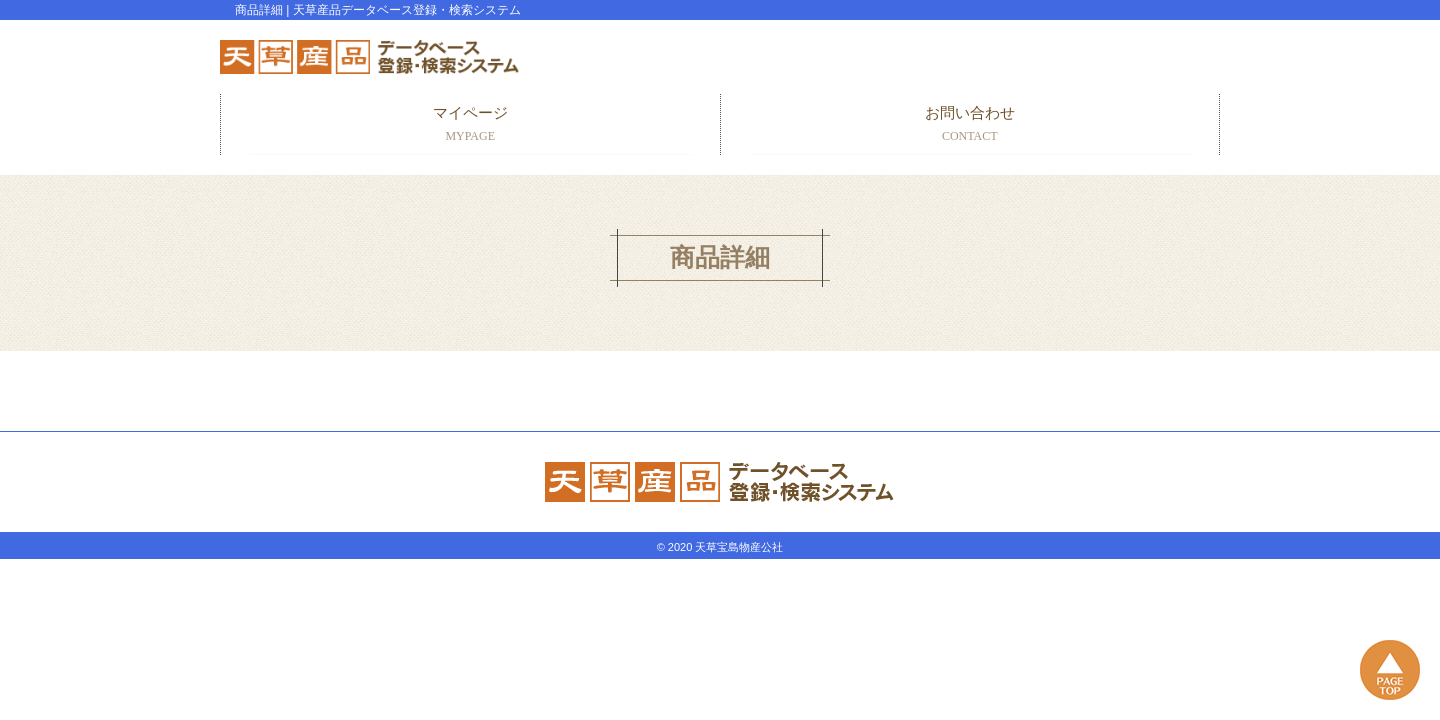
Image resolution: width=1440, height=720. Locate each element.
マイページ (470, 125)
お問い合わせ (970, 125)
